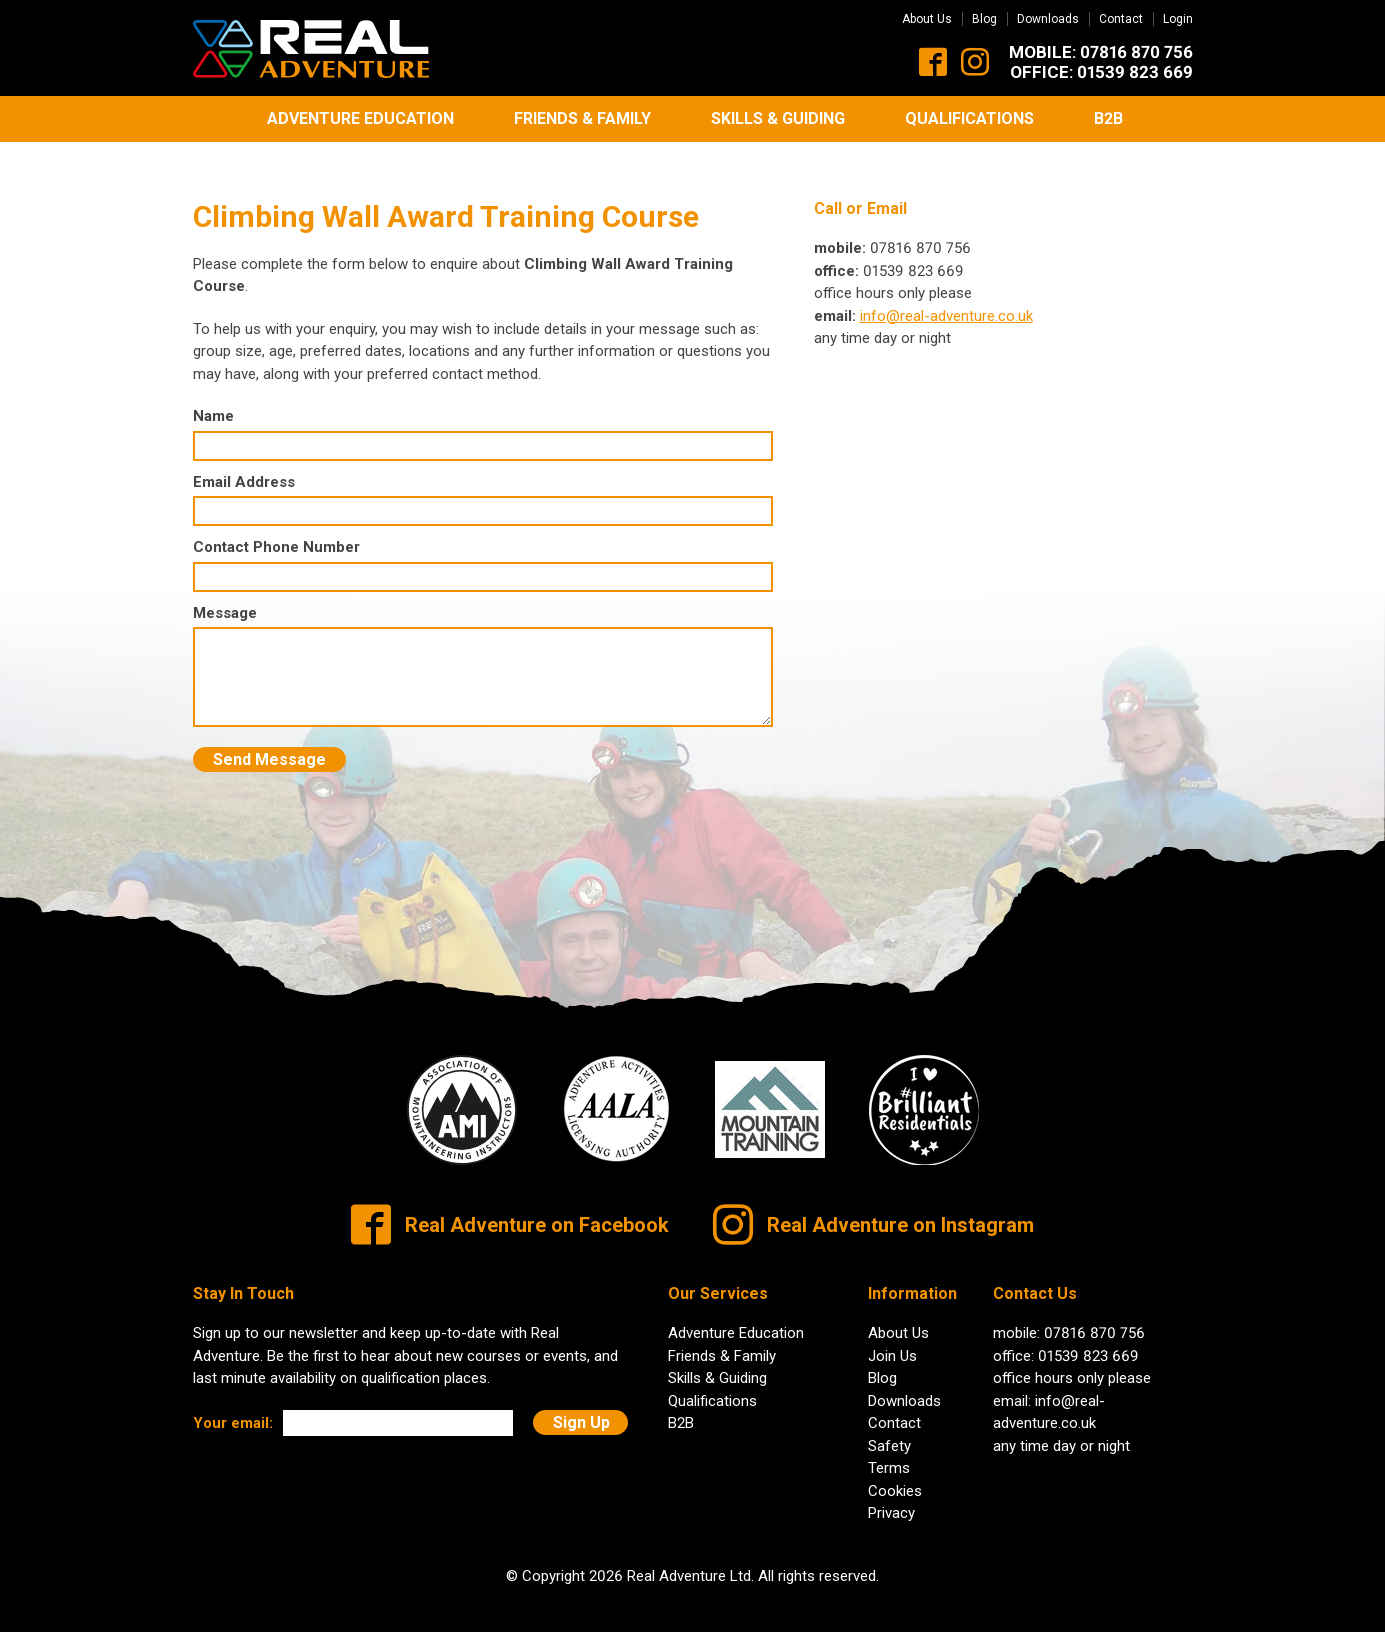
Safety (889, 1430)
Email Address (244, 466)
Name (213, 401)
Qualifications (969, 118)
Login (1178, 19)
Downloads (1048, 19)
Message (225, 597)
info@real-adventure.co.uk (946, 300)
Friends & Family (582, 118)
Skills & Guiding (778, 118)
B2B (1108, 118)
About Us (927, 19)
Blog (984, 19)
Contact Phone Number (276, 532)
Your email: (233, 1407)
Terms (889, 1453)
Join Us (892, 1340)
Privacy (891, 1498)
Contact (1121, 19)
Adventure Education (360, 118)
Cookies (895, 1475)
